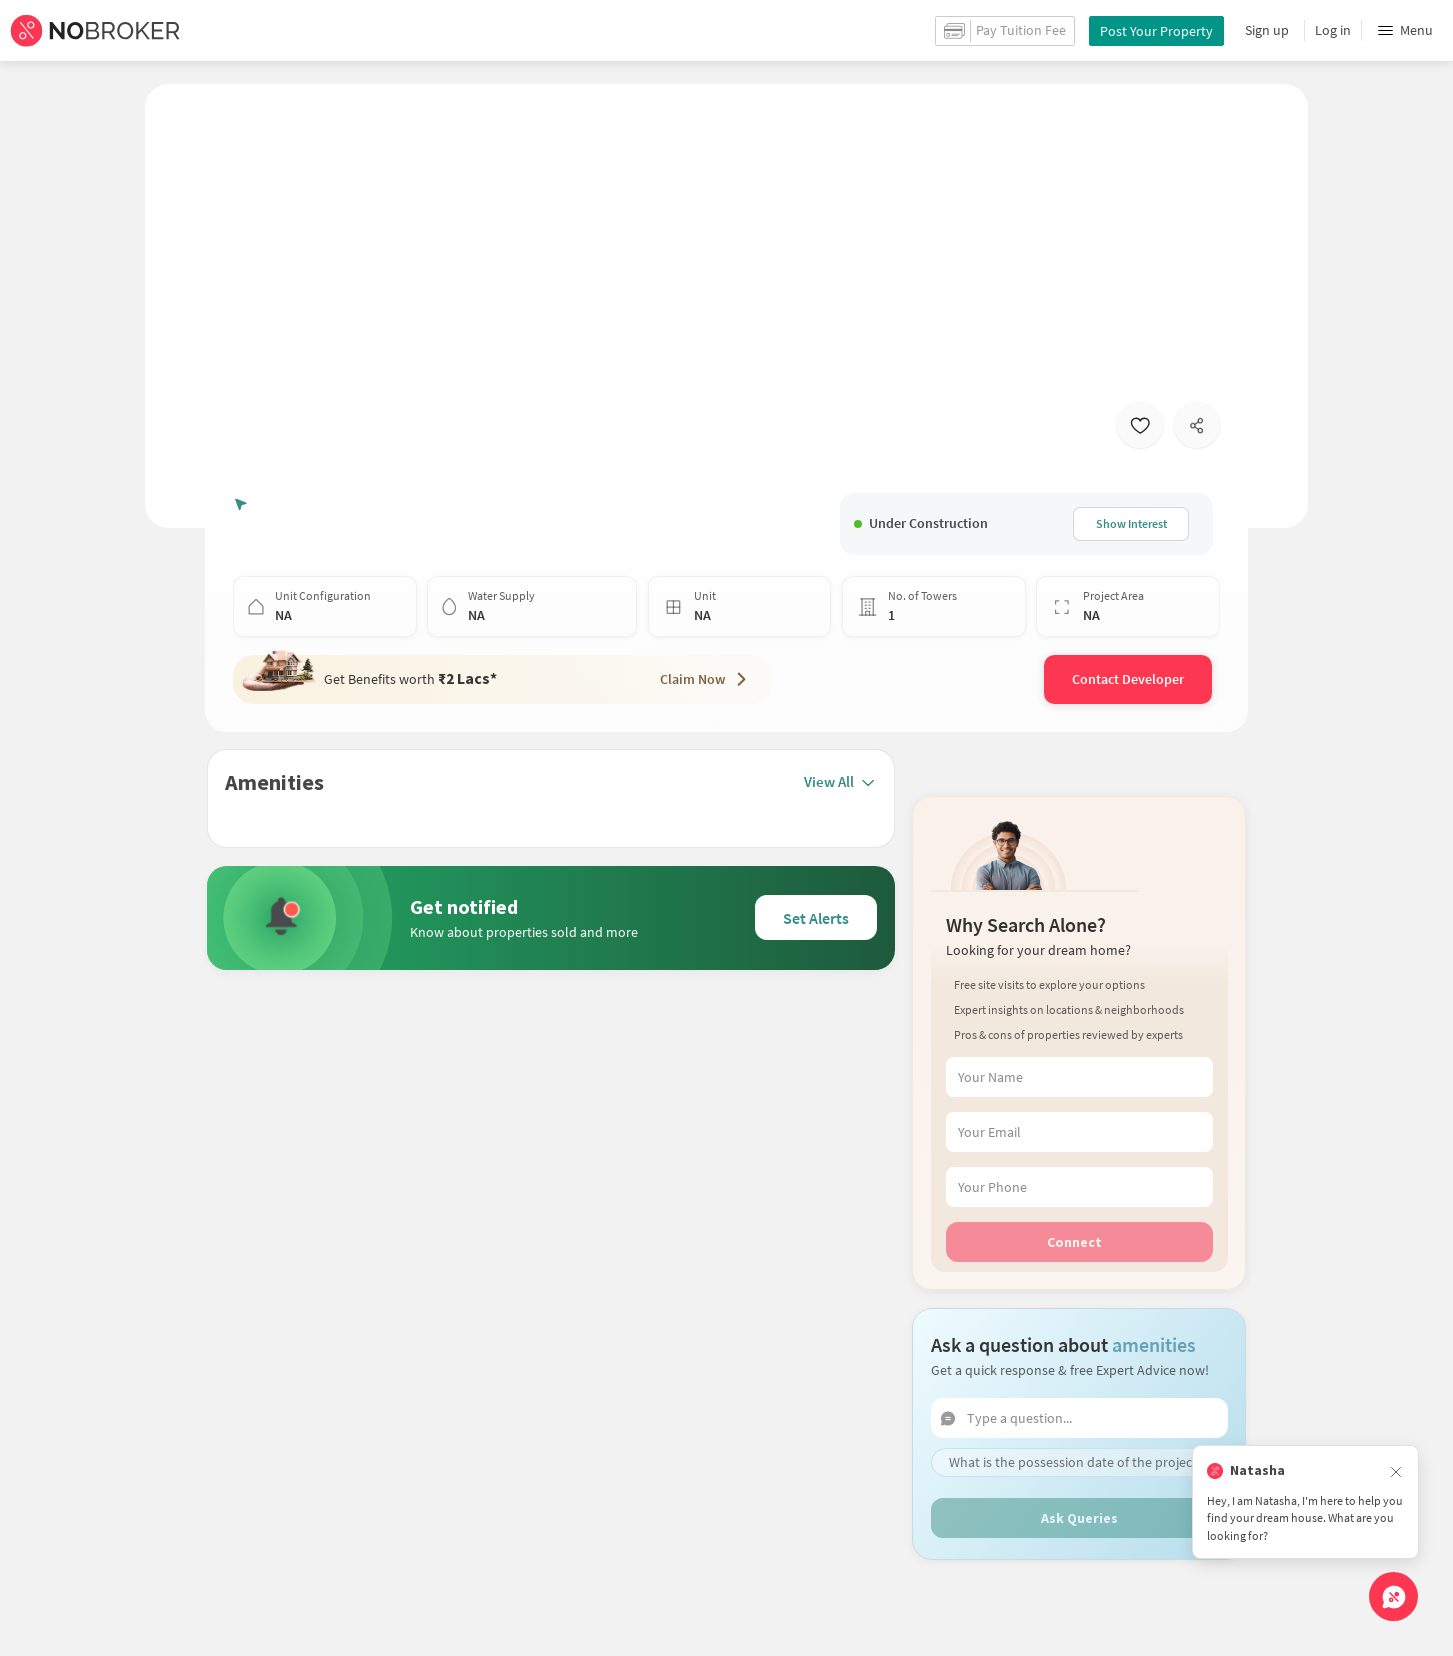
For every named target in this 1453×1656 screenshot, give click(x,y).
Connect (1074, 1194)
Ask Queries (1079, 1470)
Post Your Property (1156, 31)
